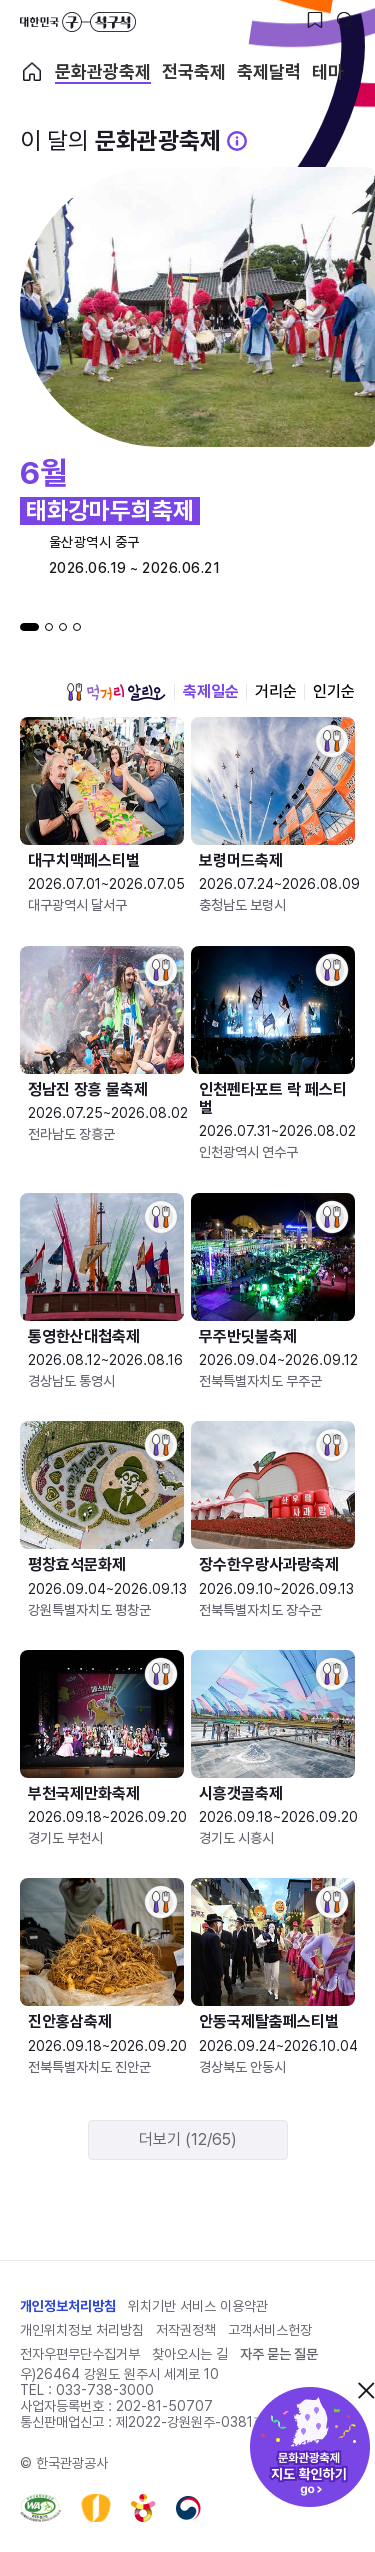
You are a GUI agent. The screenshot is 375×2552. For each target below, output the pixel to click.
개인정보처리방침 (68, 2306)
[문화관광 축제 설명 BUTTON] (237, 141)
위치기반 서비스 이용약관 (198, 2306)
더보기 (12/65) (188, 2139)
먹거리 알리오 (116, 692)
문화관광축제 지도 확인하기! (310, 2447)
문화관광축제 (103, 72)
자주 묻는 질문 (279, 2354)
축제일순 (211, 691)
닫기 (366, 2390)
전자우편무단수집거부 (80, 2354)
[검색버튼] (345, 20)
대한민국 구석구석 (78, 22)
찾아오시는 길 (190, 2354)
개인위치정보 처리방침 (82, 2330)
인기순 (334, 691)
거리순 (276, 691)
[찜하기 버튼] (315, 20)
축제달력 (269, 72)
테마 (328, 72)
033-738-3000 (105, 2390)
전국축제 (194, 72)
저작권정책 (186, 2330)
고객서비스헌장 (270, 2330)
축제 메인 (32, 72)
